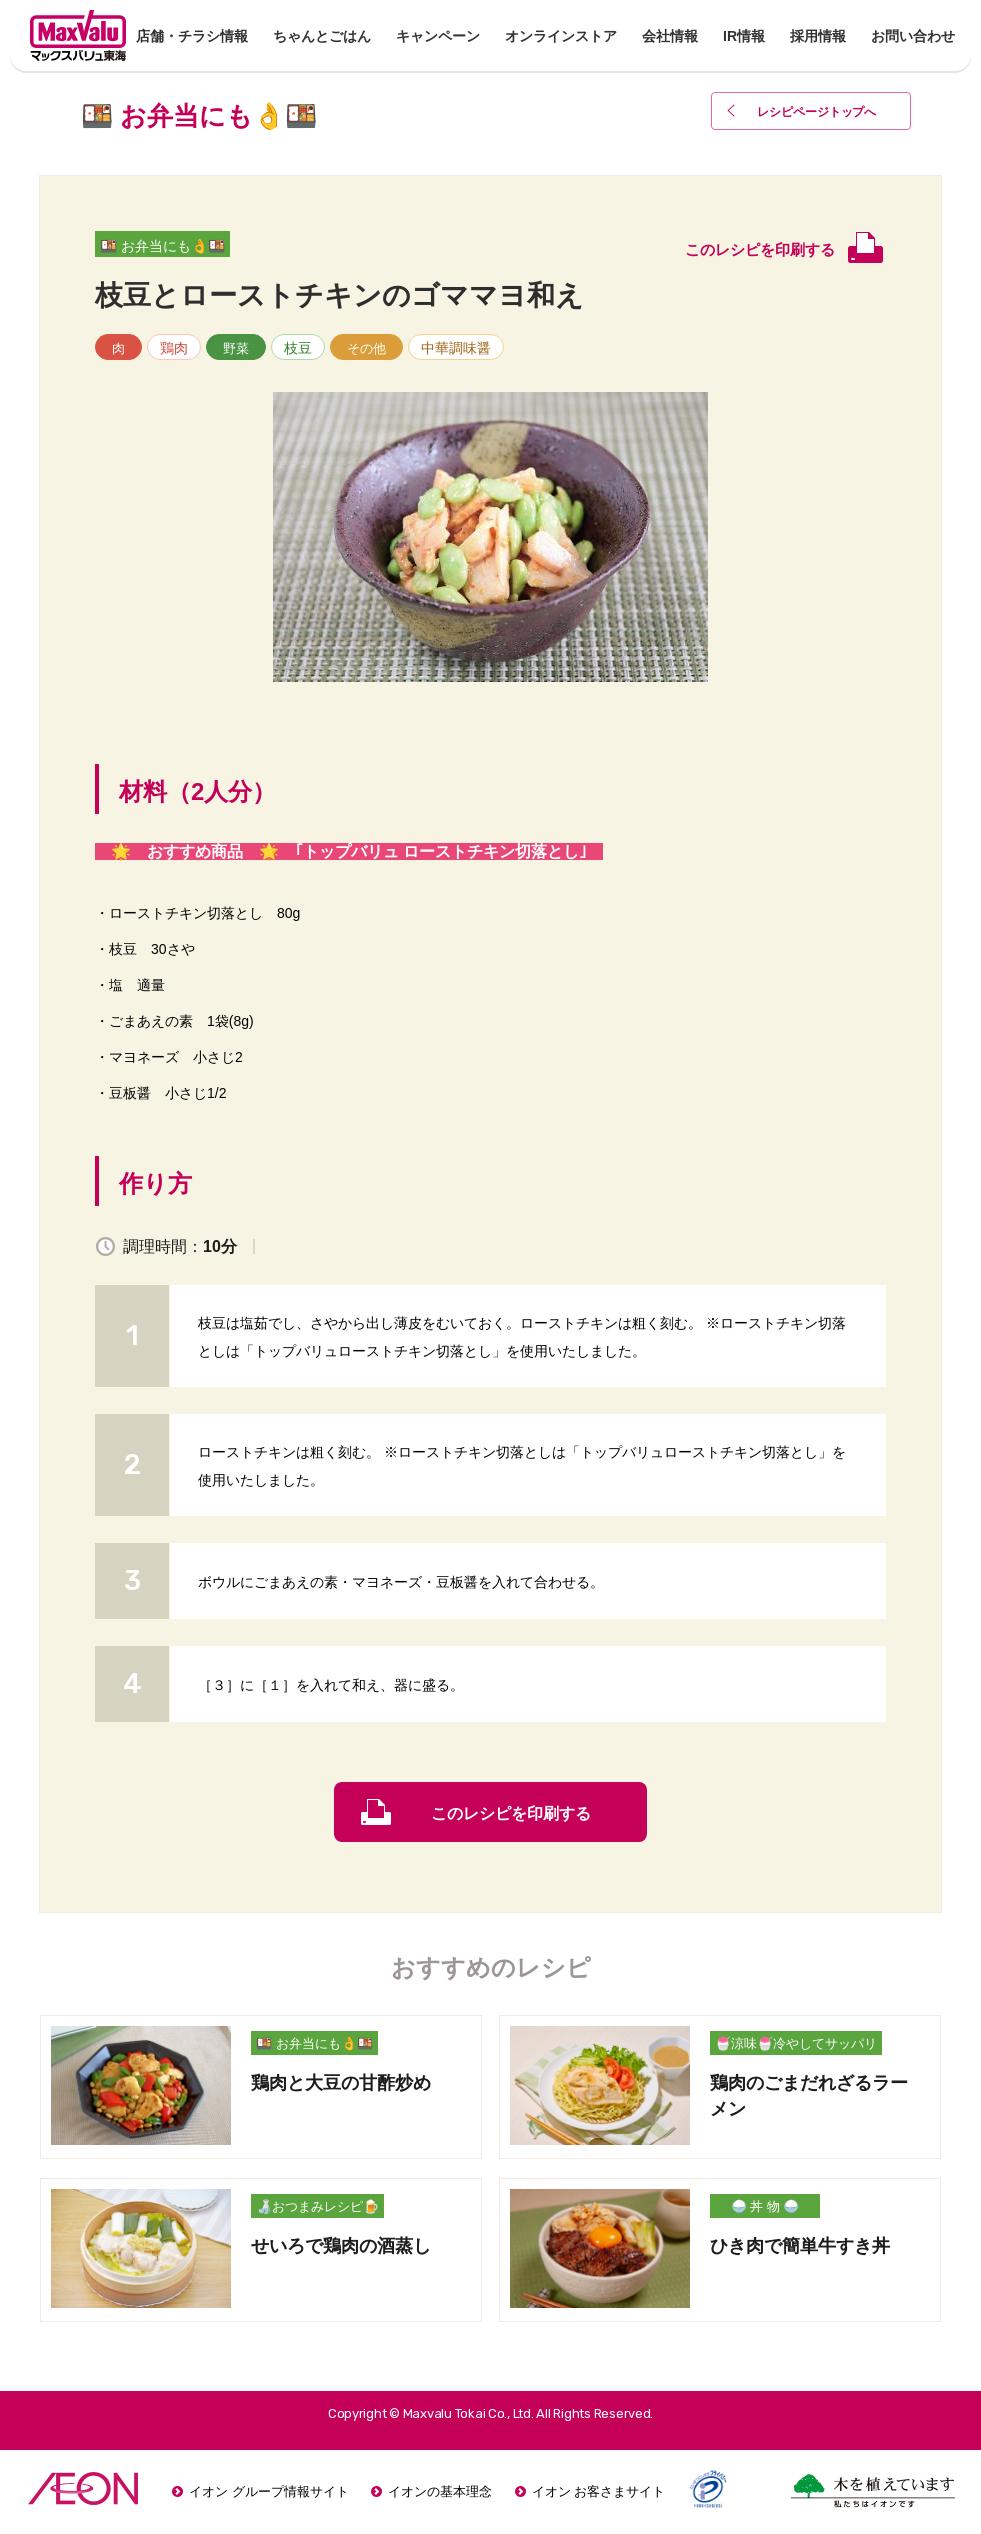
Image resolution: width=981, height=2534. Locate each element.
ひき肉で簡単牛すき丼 (800, 2246)
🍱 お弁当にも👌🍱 (162, 246)
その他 (366, 348)
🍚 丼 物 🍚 (765, 2206)
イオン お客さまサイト (599, 2491)
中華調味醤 (456, 348)
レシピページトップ (818, 112)
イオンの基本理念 (440, 2491)
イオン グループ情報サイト (269, 2491)
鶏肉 (174, 348)
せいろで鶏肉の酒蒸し (341, 2246)
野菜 (236, 348)
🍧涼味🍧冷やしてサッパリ (796, 2043)
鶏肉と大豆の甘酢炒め (341, 2083)
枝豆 (298, 348)
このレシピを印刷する (511, 1813)
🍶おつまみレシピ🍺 (317, 2206)
